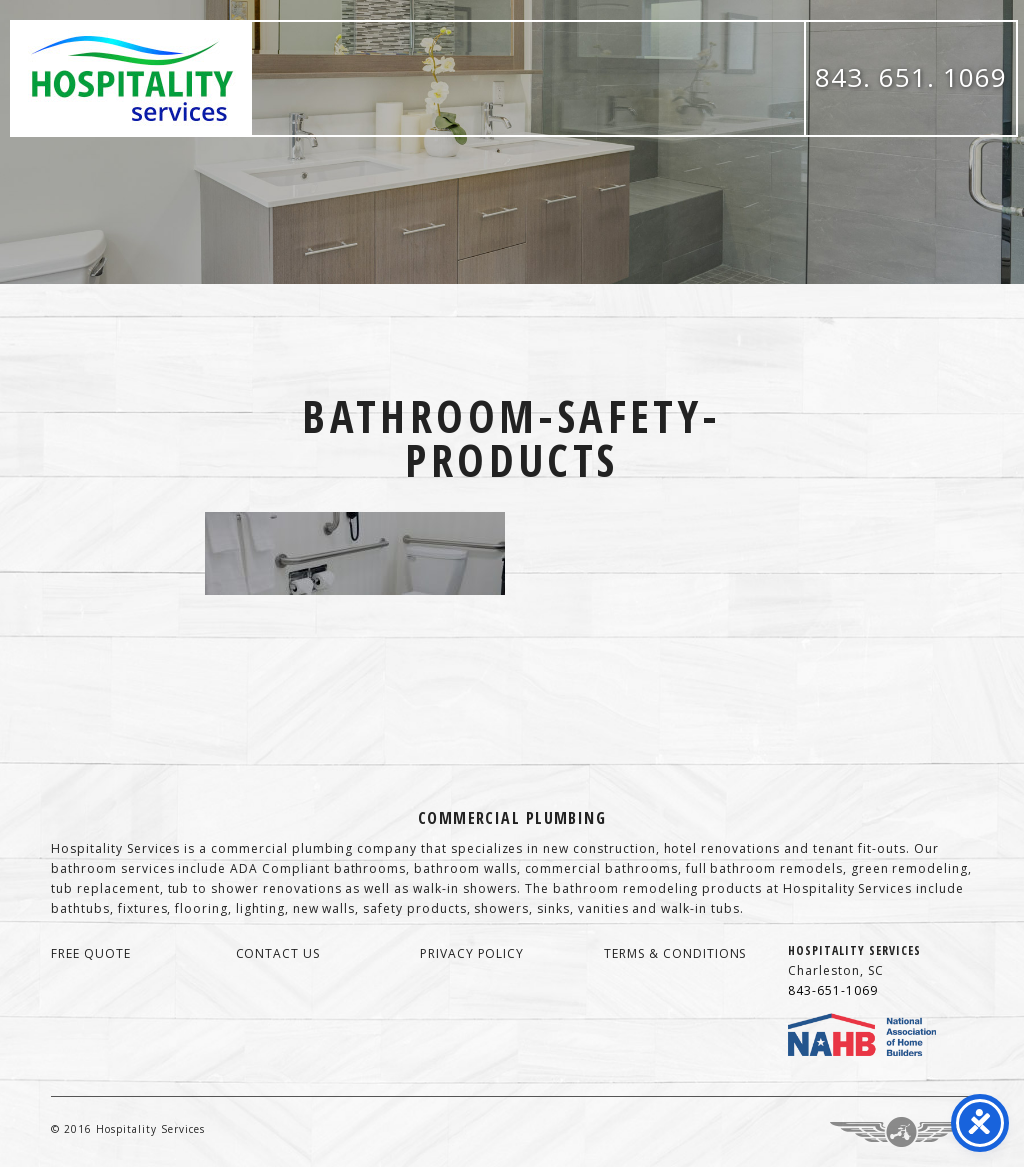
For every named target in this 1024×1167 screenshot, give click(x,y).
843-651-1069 (833, 990)
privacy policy (472, 953)
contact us (278, 953)
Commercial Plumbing (512, 818)
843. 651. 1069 (911, 77)
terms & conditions (675, 953)
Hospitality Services (132, 78)
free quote (91, 953)
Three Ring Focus (901, 1132)
